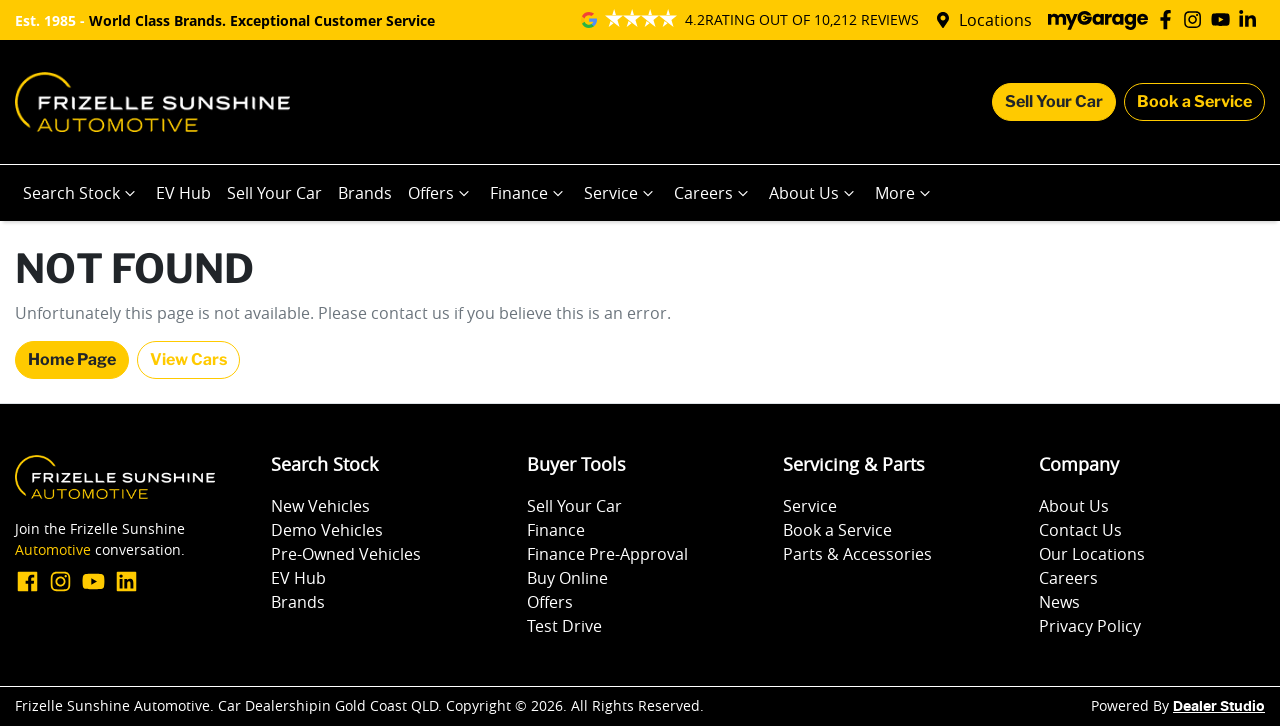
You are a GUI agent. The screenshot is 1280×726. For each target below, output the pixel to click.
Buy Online (567, 578)
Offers (441, 193)
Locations (995, 20)
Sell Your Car (1054, 101)
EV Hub (183, 193)
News (1059, 602)
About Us (814, 193)
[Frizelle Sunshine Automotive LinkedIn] (1251, 19)
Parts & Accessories (857, 554)
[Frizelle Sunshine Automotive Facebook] (1169, 19)
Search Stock (81, 193)
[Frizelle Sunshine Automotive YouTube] (1224, 19)
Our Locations (1092, 554)
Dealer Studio (1219, 707)
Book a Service (1194, 101)
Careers (713, 193)
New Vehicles (320, 506)
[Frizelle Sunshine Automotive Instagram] (1196, 19)
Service (621, 193)
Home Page (72, 359)
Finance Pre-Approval (607, 554)
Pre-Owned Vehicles (346, 554)
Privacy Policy (1090, 626)
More (905, 193)
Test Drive (564, 626)
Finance (529, 193)
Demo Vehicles (327, 530)
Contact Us (1080, 530)
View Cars (188, 359)
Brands (365, 193)
